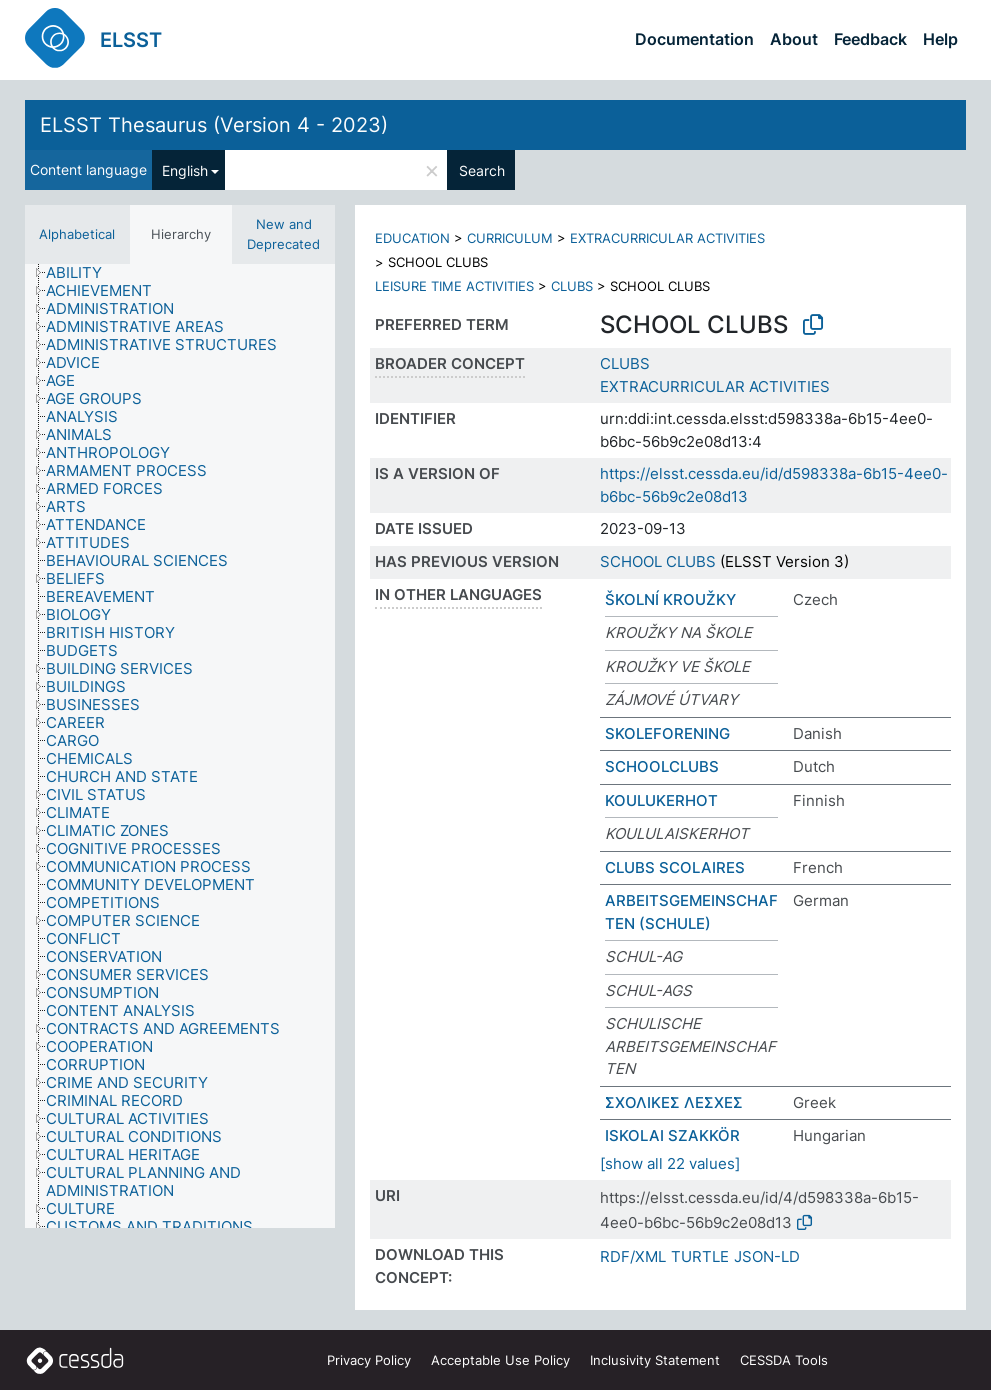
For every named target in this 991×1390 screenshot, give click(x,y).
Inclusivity (655, 1360)
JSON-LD (767, 1256)
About (794, 39)
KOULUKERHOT (661, 800)
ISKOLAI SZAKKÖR (672, 1135)
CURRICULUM (510, 238)
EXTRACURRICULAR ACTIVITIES (667, 238)
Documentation (694, 39)
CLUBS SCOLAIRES (675, 867)
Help (940, 39)
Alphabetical (77, 234)
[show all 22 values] (670, 1163)
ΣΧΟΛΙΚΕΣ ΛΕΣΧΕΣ (674, 1102)
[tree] (180, 746)
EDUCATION (412, 238)
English (185, 170)
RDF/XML (633, 1256)
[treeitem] (82, 273)
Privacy (369, 1360)
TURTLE (700, 1256)
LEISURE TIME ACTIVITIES (454, 286)
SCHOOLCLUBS (662, 766)
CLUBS (572, 286)
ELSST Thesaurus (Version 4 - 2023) (214, 125)
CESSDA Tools (784, 1360)
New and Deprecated (283, 234)
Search (482, 170)
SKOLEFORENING (667, 733)
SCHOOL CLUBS (658, 561)
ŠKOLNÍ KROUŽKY (670, 599)
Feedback (870, 39)
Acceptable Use (500, 1360)
